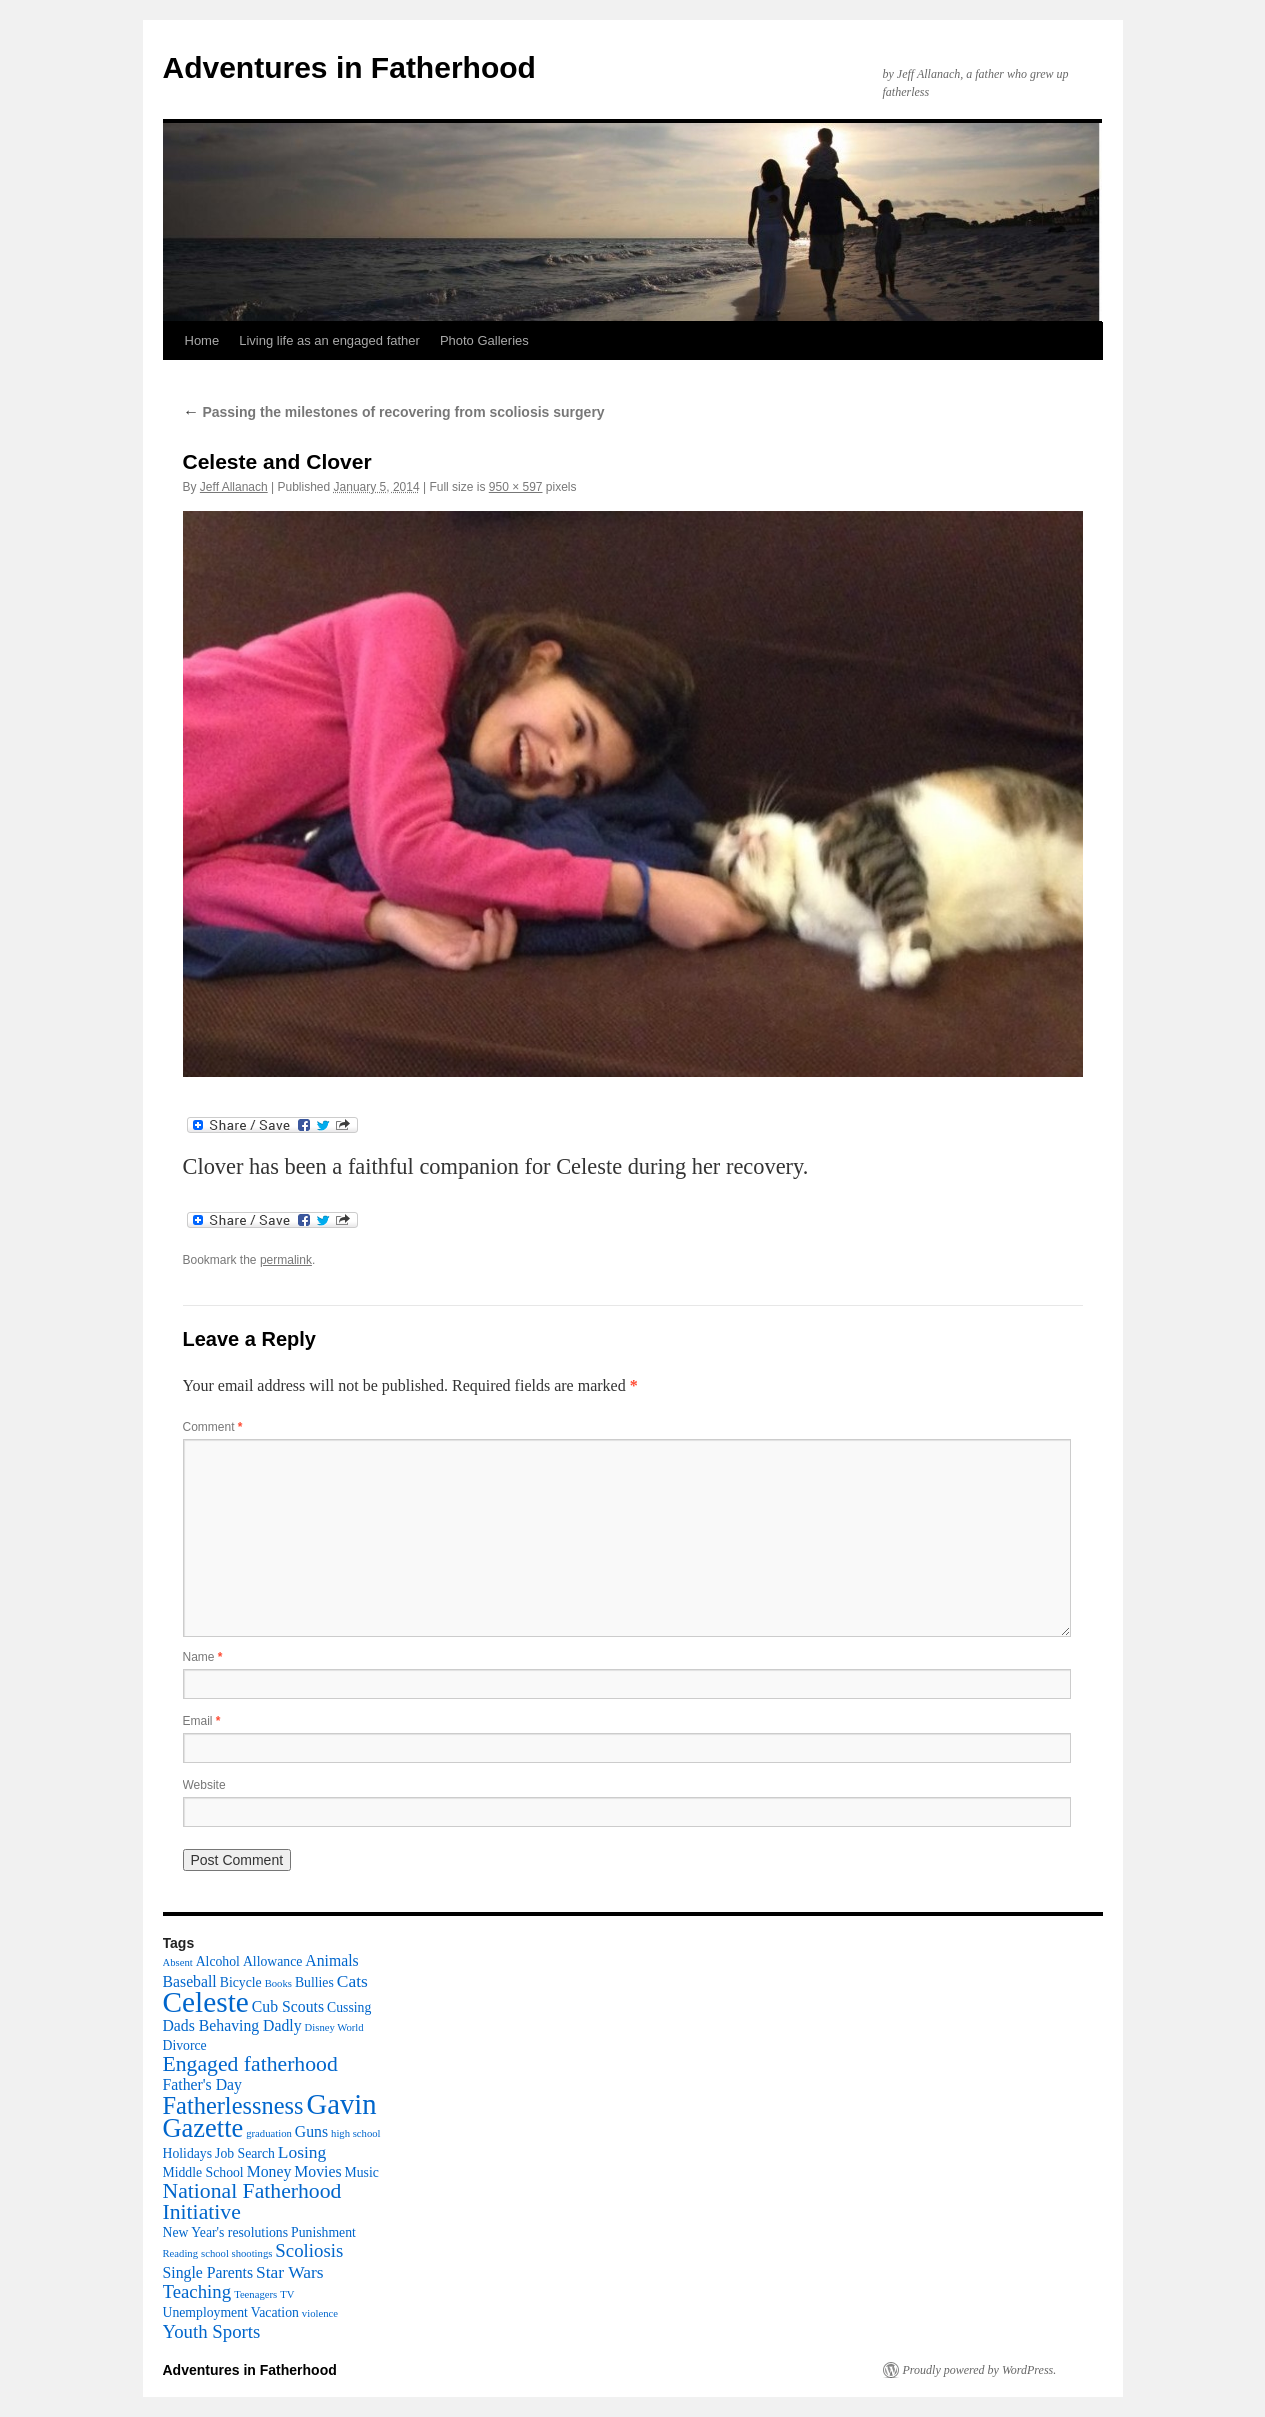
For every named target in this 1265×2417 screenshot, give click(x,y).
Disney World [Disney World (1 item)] (334, 2027)
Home (202, 340)
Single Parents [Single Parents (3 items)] (208, 2272)
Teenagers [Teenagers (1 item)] (255, 2294)
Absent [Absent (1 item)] (178, 1962)
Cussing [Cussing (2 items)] (349, 2007)
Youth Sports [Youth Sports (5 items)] (212, 2331)
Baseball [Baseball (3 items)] (190, 1981)
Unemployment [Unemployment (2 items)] (205, 2312)
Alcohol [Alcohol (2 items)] (218, 1961)
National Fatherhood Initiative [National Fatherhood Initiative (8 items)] (252, 2201)
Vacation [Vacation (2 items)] (275, 2312)
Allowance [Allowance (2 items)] (272, 1961)
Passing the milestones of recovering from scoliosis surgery (394, 412)
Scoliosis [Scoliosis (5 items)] (309, 2250)
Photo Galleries (484, 340)
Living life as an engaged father (329, 340)
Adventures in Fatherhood (349, 67)
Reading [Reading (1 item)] (181, 2253)
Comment (213, 1427)
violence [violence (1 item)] (320, 2313)
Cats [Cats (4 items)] (352, 1981)
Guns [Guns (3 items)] (311, 2131)
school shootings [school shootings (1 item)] (236, 2253)
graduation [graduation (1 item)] (269, 2133)
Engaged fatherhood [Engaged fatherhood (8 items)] (250, 2064)
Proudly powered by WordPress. (980, 2370)
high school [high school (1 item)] (355, 2133)
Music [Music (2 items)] (362, 2172)
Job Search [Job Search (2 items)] (245, 2153)
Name (203, 1657)
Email (202, 1721)
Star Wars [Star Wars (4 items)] (290, 2272)
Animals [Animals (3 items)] (331, 1960)
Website (204, 1785)
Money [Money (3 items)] (269, 2171)
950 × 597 (516, 487)
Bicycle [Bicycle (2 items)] (241, 1982)
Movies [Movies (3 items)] (317, 2171)
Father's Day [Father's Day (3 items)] (202, 2084)
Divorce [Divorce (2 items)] (185, 2045)
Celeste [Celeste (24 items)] (206, 2002)
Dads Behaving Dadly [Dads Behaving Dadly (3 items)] (232, 2025)
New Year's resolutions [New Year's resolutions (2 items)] (226, 2232)
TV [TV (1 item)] (287, 2294)
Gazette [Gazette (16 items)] (203, 2128)
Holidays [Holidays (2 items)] (188, 2153)
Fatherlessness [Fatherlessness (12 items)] (233, 2105)
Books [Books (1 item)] (278, 1983)
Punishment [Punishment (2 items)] (323, 2232)
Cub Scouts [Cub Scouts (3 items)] (288, 2006)
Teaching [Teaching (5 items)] (197, 2291)
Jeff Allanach (234, 487)
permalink (286, 1260)
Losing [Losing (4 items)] (302, 2152)
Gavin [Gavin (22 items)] (342, 2104)
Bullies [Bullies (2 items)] (314, 1982)
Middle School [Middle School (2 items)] (203, 2172)
